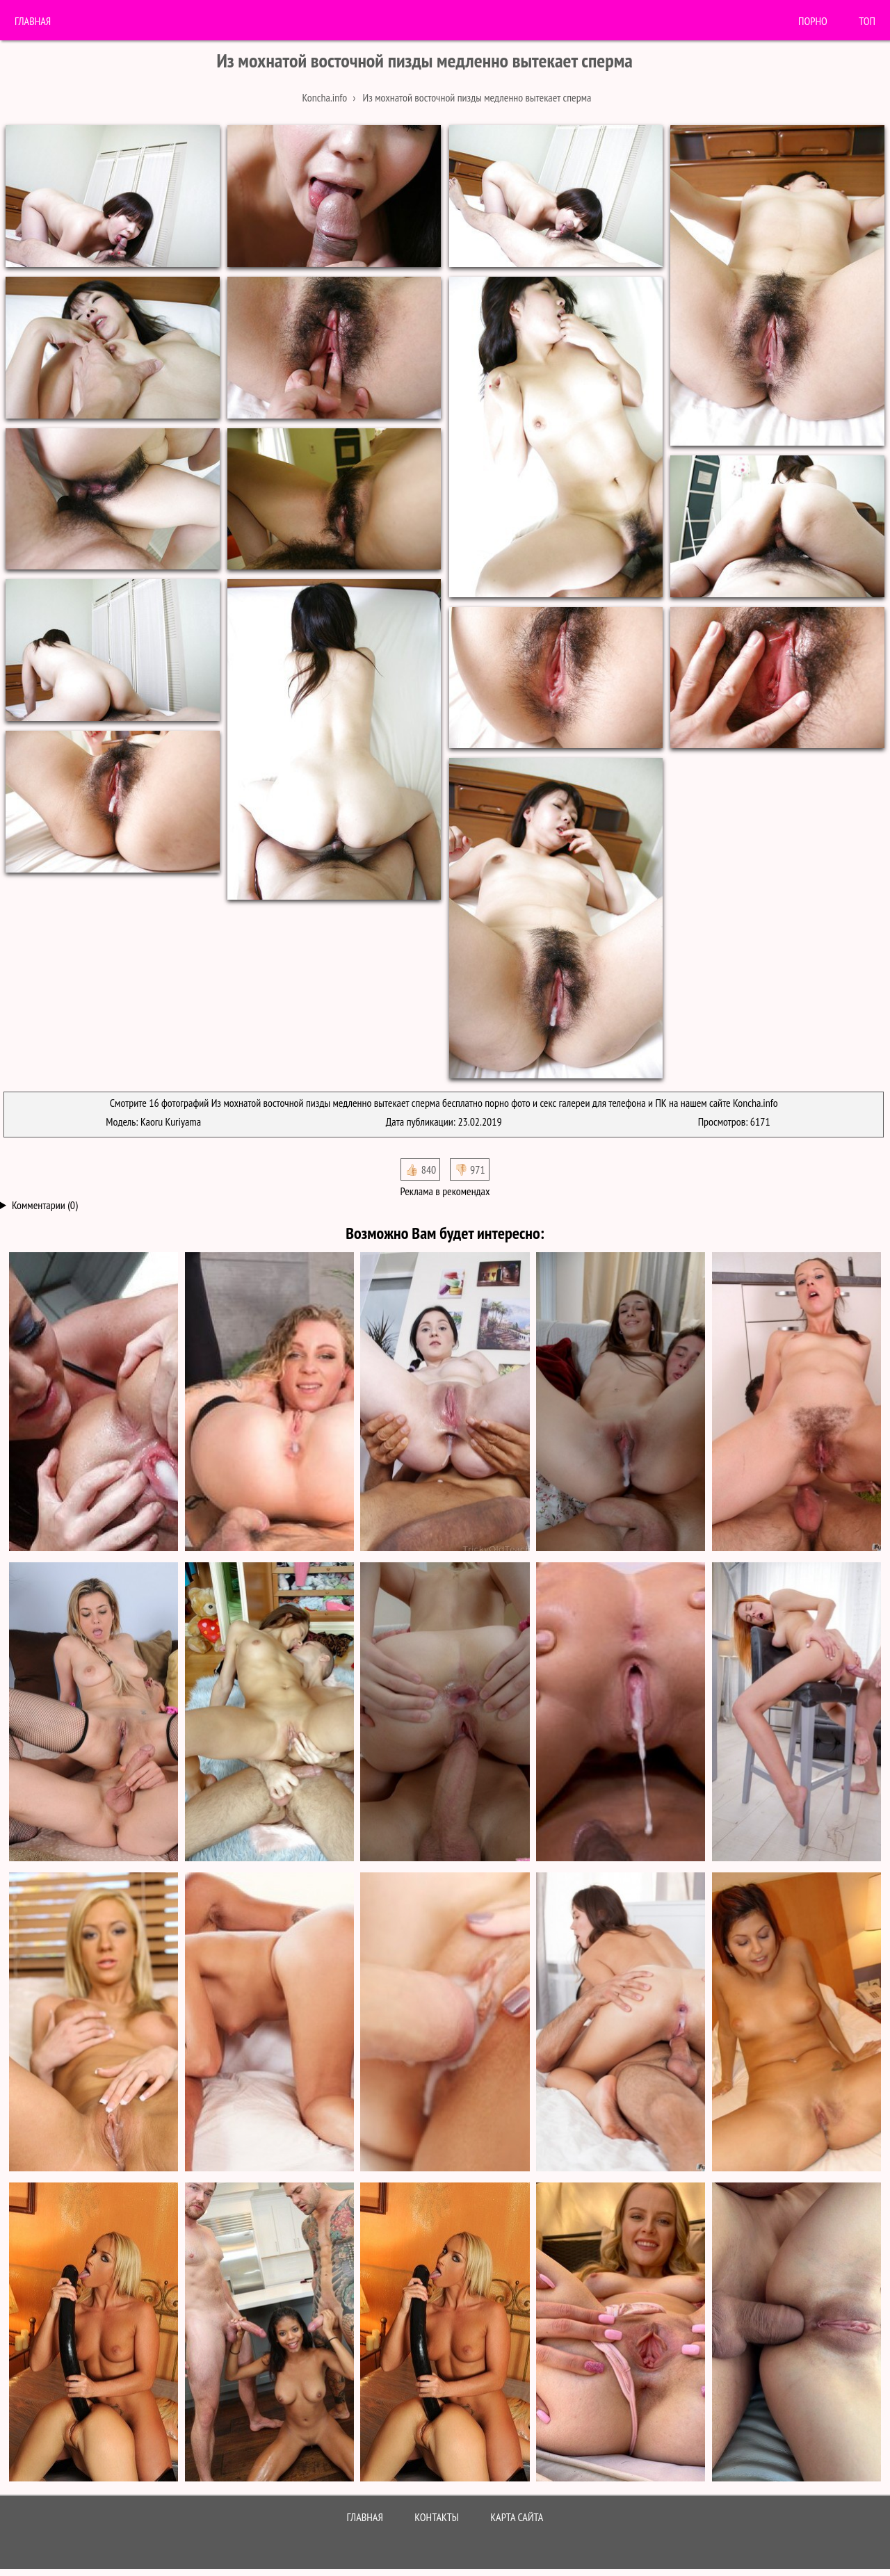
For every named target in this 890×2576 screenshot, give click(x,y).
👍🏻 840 (420, 1169)
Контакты (436, 2517)
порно (812, 21)
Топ (867, 21)
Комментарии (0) (45, 1205)
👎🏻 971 (469, 1169)
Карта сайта (516, 2517)
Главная (33, 21)
